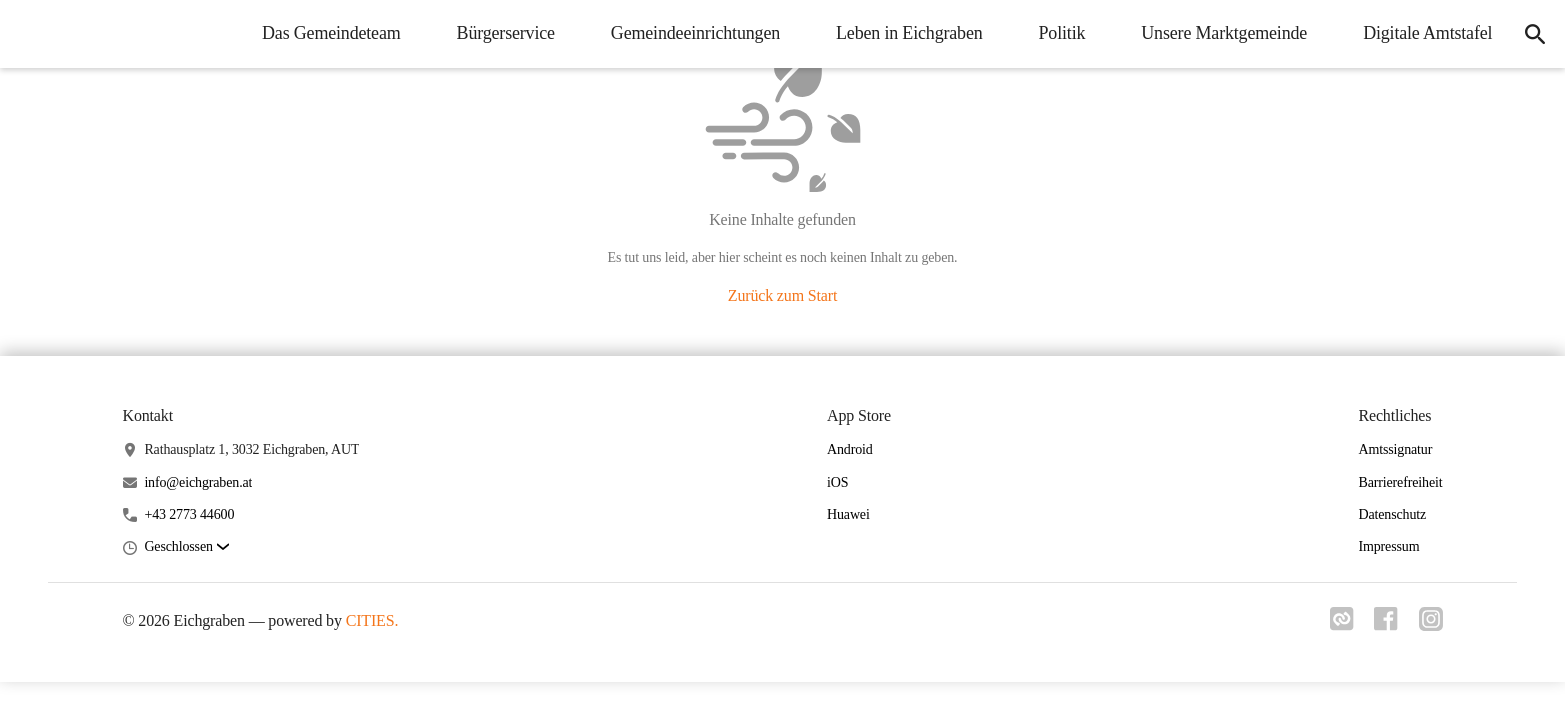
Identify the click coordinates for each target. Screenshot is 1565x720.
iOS (837, 482)
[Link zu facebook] (1383, 625)
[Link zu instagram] (1431, 625)
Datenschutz (1392, 514)
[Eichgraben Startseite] (30, 34)
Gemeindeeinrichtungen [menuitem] (687, 33)
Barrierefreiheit (1400, 482)
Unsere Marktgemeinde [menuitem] (1217, 33)
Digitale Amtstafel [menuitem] (1420, 33)
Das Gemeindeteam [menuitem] (324, 33)
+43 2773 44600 (189, 514)
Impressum (1388, 546)
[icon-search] (1531, 34)
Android (850, 449)
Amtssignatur (1395, 449)
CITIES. (372, 620)
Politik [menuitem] (1054, 33)
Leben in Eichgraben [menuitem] (902, 33)
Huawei (848, 514)
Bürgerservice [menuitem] (498, 33)
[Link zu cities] (1335, 625)
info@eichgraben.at (198, 482)
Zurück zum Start (782, 295)
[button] (186, 547)
